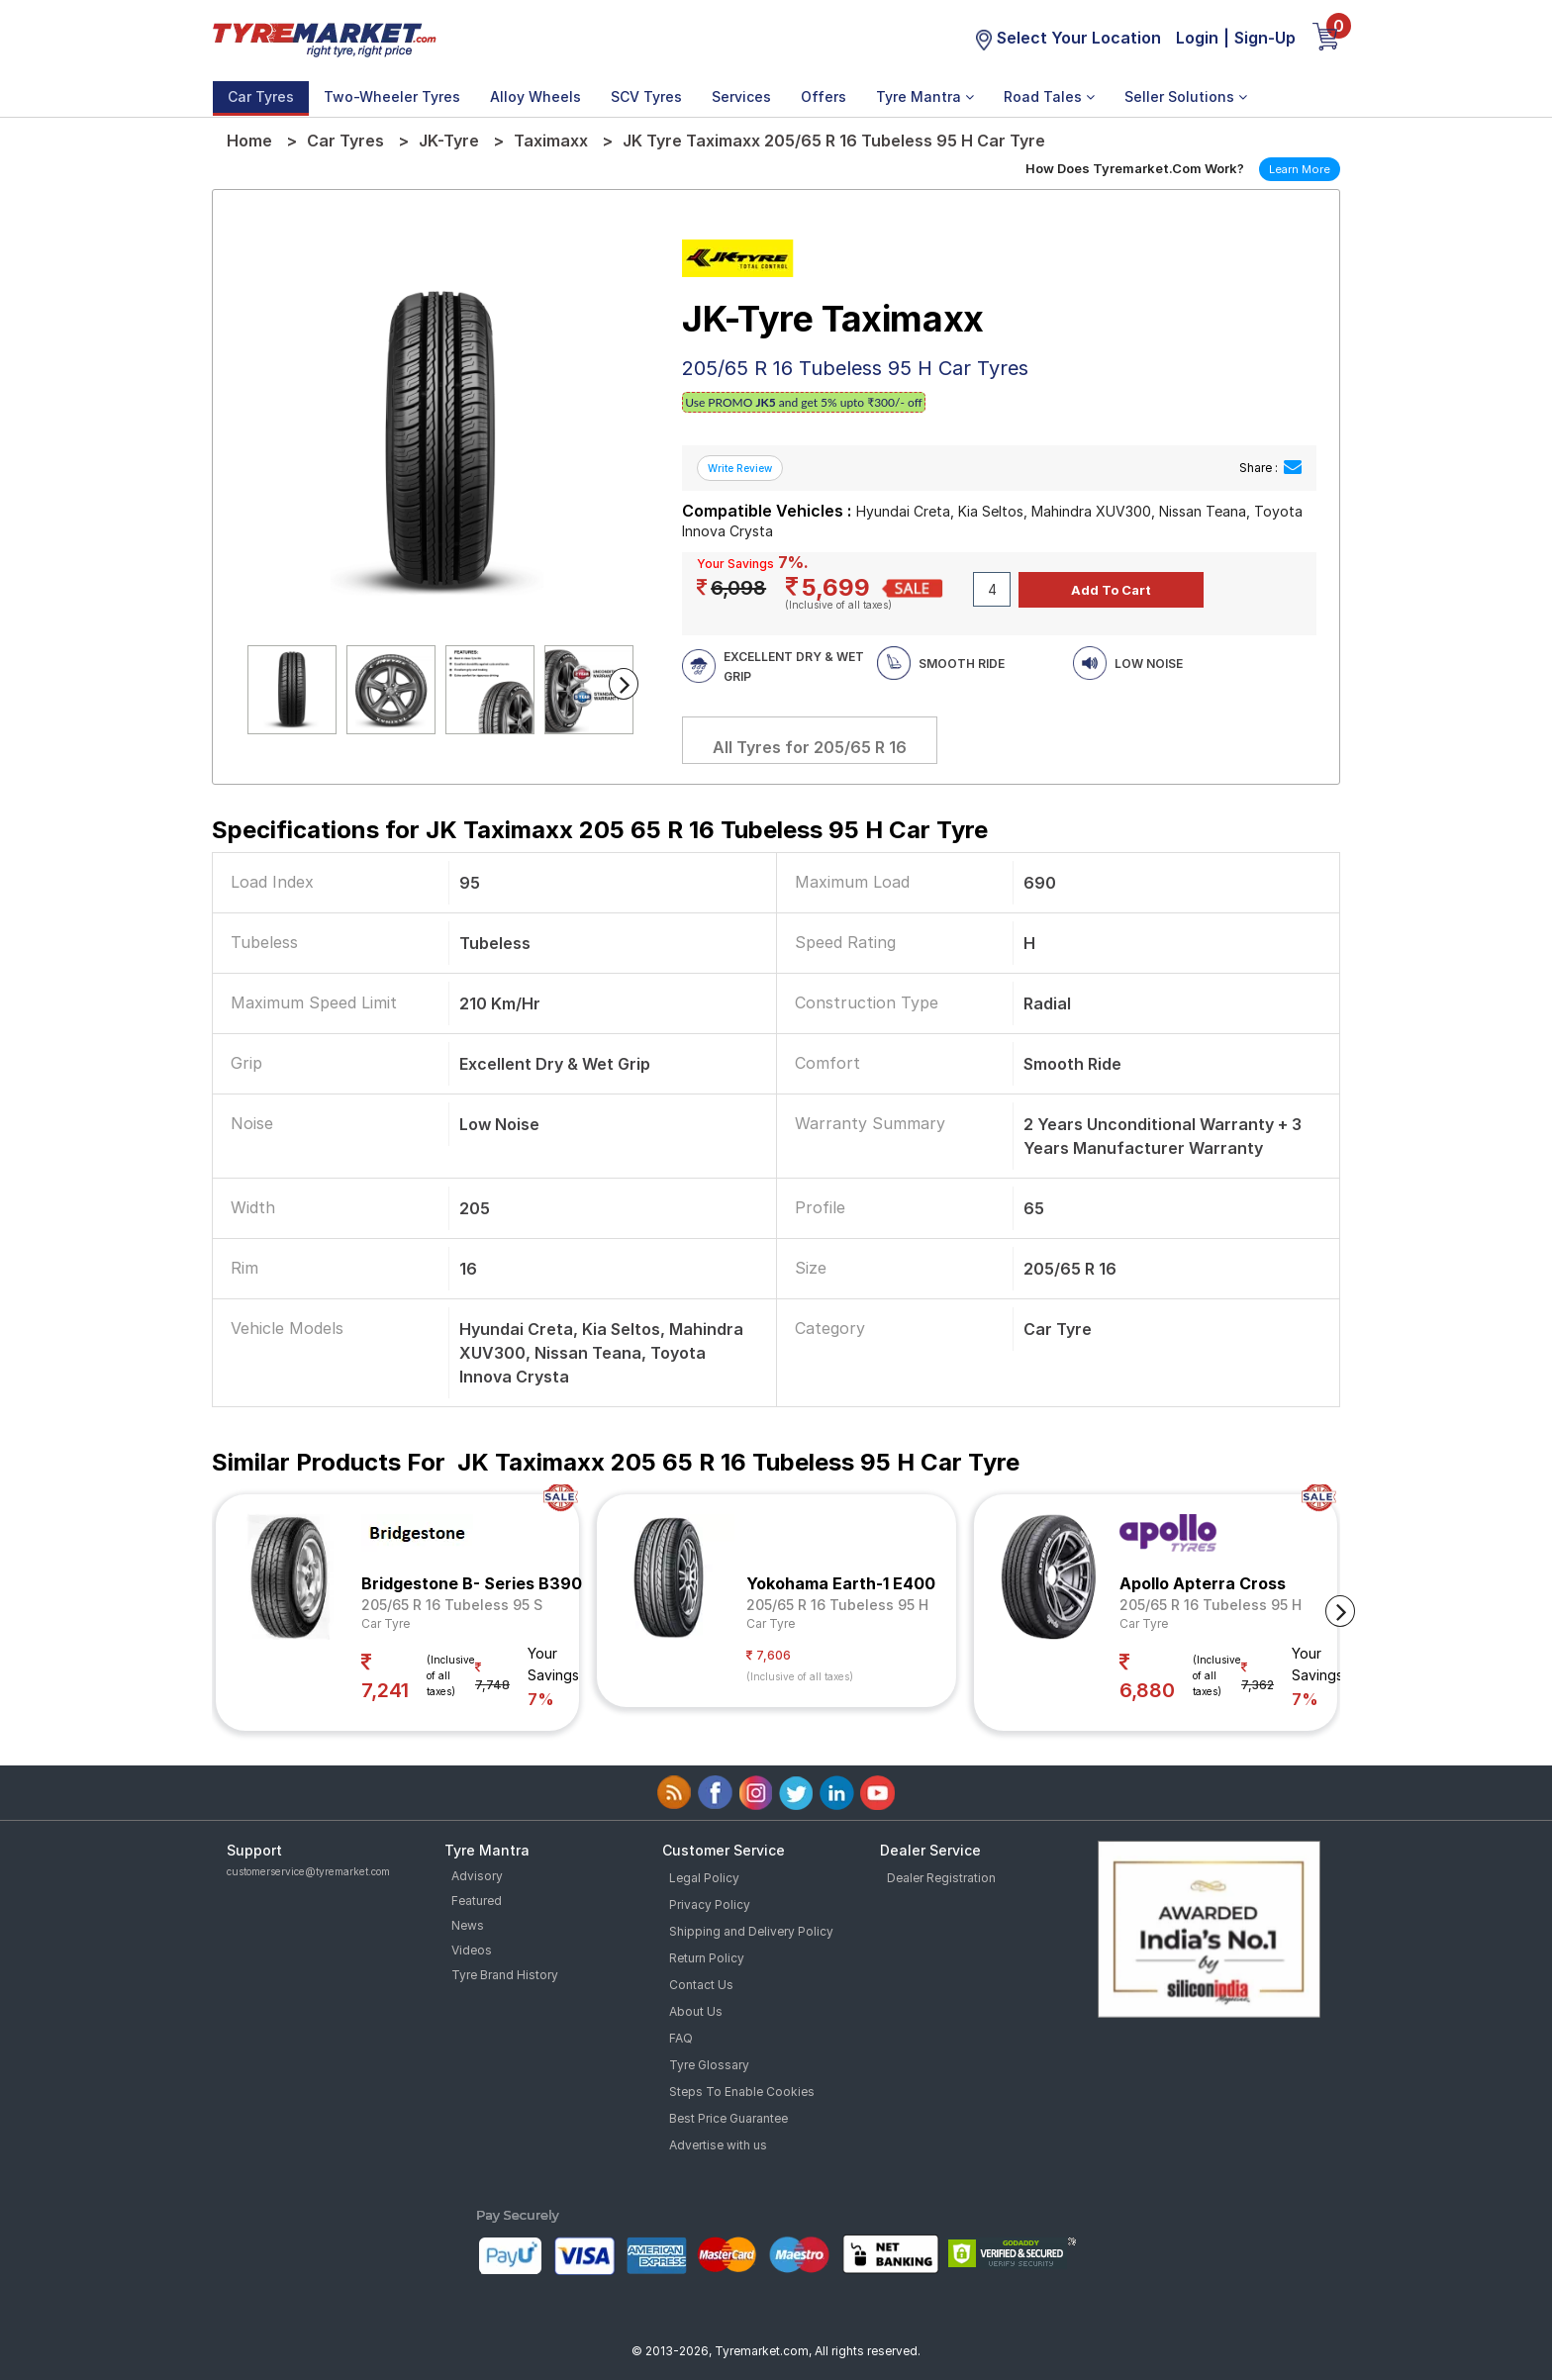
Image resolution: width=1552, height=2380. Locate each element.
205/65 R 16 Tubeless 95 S (451, 1604)
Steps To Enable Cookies (742, 2091)
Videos (471, 1950)
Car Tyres (261, 96)
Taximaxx (551, 140)
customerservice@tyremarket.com (308, 1871)
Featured (476, 1900)
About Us (696, 2011)
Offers (823, 96)
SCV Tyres (646, 96)
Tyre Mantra (925, 96)
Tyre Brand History (504, 1974)
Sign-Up (1265, 38)
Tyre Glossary (709, 2064)
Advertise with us (718, 2145)
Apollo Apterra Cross (1202, 1583)
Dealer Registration (941, 1877)
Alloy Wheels (535, 96)
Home (249, 140)
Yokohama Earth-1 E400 (840, 1583)
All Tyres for (810, 747)
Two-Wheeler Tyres (392, 96)
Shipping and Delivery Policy (751, 1931)
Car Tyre (385, 1623)
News (467, 1925)
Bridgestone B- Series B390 (471, 1583)
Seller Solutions (1185, 96)
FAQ (681, 2038)
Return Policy (706, 1958)
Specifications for (600, 829)
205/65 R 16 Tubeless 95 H (837, 1604)
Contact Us (701, 1984)
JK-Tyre (449, 140)
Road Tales (1049, 96)
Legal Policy (704, 1877)
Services (741, 96)
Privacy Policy (709, 1904)
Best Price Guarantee (728, 2118)
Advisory (477, 1875)
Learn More (1299, 169)
